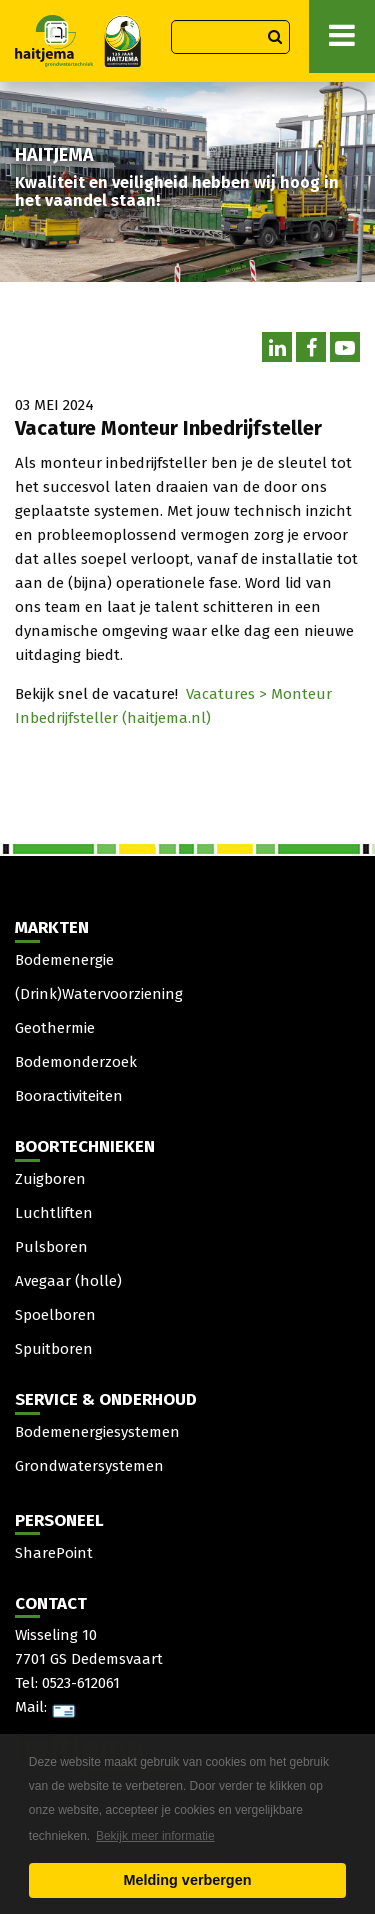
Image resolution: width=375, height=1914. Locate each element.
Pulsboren (51, 1247)
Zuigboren (50, 1179)
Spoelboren (55, 1315)
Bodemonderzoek (76, 1062)
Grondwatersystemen (89, 1466)
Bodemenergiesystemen (97, 1432)
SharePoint (54, 1553)
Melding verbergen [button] (188, 1880)
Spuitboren (54, 1349)
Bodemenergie (64, 960)
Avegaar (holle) (68, 1281)
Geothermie (55, 1028)
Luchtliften (54, 1213)
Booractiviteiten (69, 1096)
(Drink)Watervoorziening (99, 994)
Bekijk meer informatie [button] (155, 1836)
